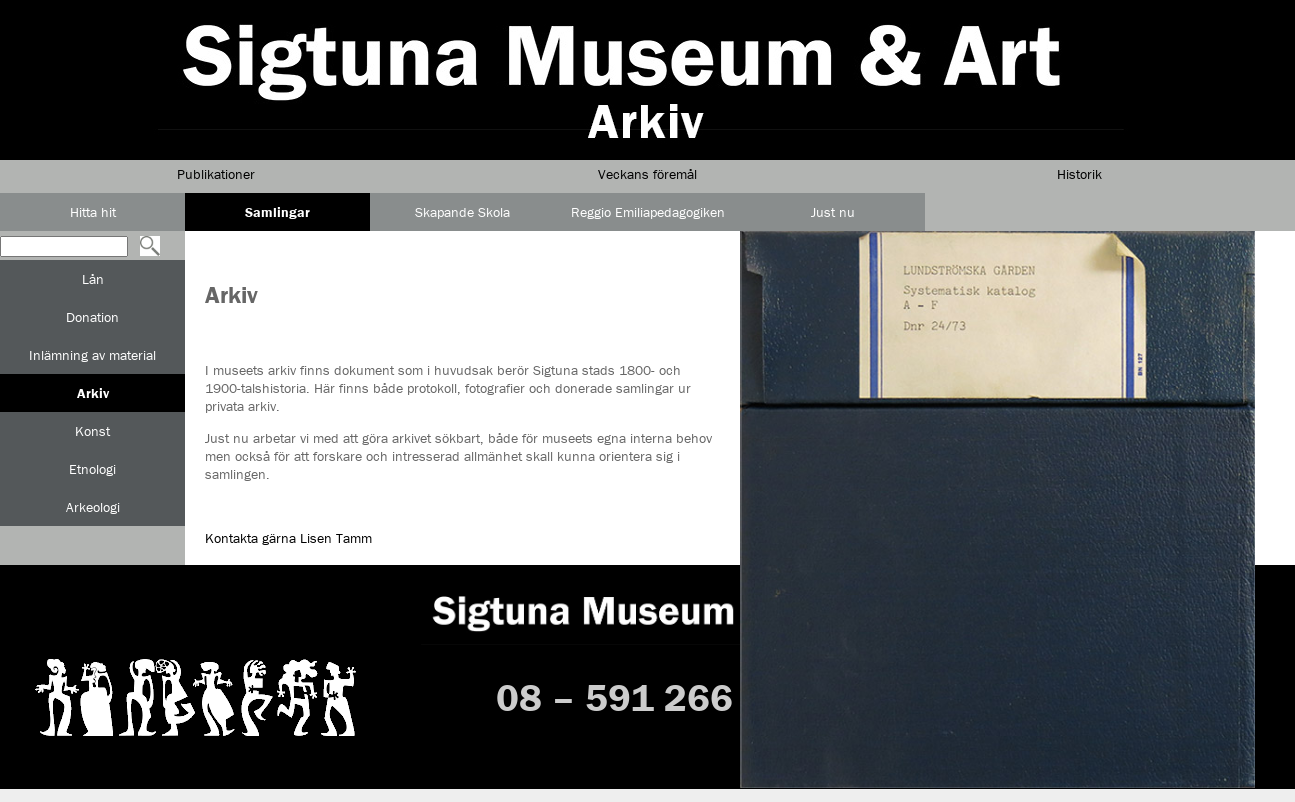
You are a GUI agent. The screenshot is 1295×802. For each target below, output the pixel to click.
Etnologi (92, 469)
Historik (1079, 174)
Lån (93, 279)
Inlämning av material (92, 355)
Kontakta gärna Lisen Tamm (288, 538)
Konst (92, 431)
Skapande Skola (462, 212)
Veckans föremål (647, 174)
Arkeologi (93, 507)
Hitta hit (93, 212)
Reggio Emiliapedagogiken (648, 212)
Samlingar (277, 212)
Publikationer (216, 174)
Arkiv (93, 393)
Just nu (833, 212)
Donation (92, 317)
